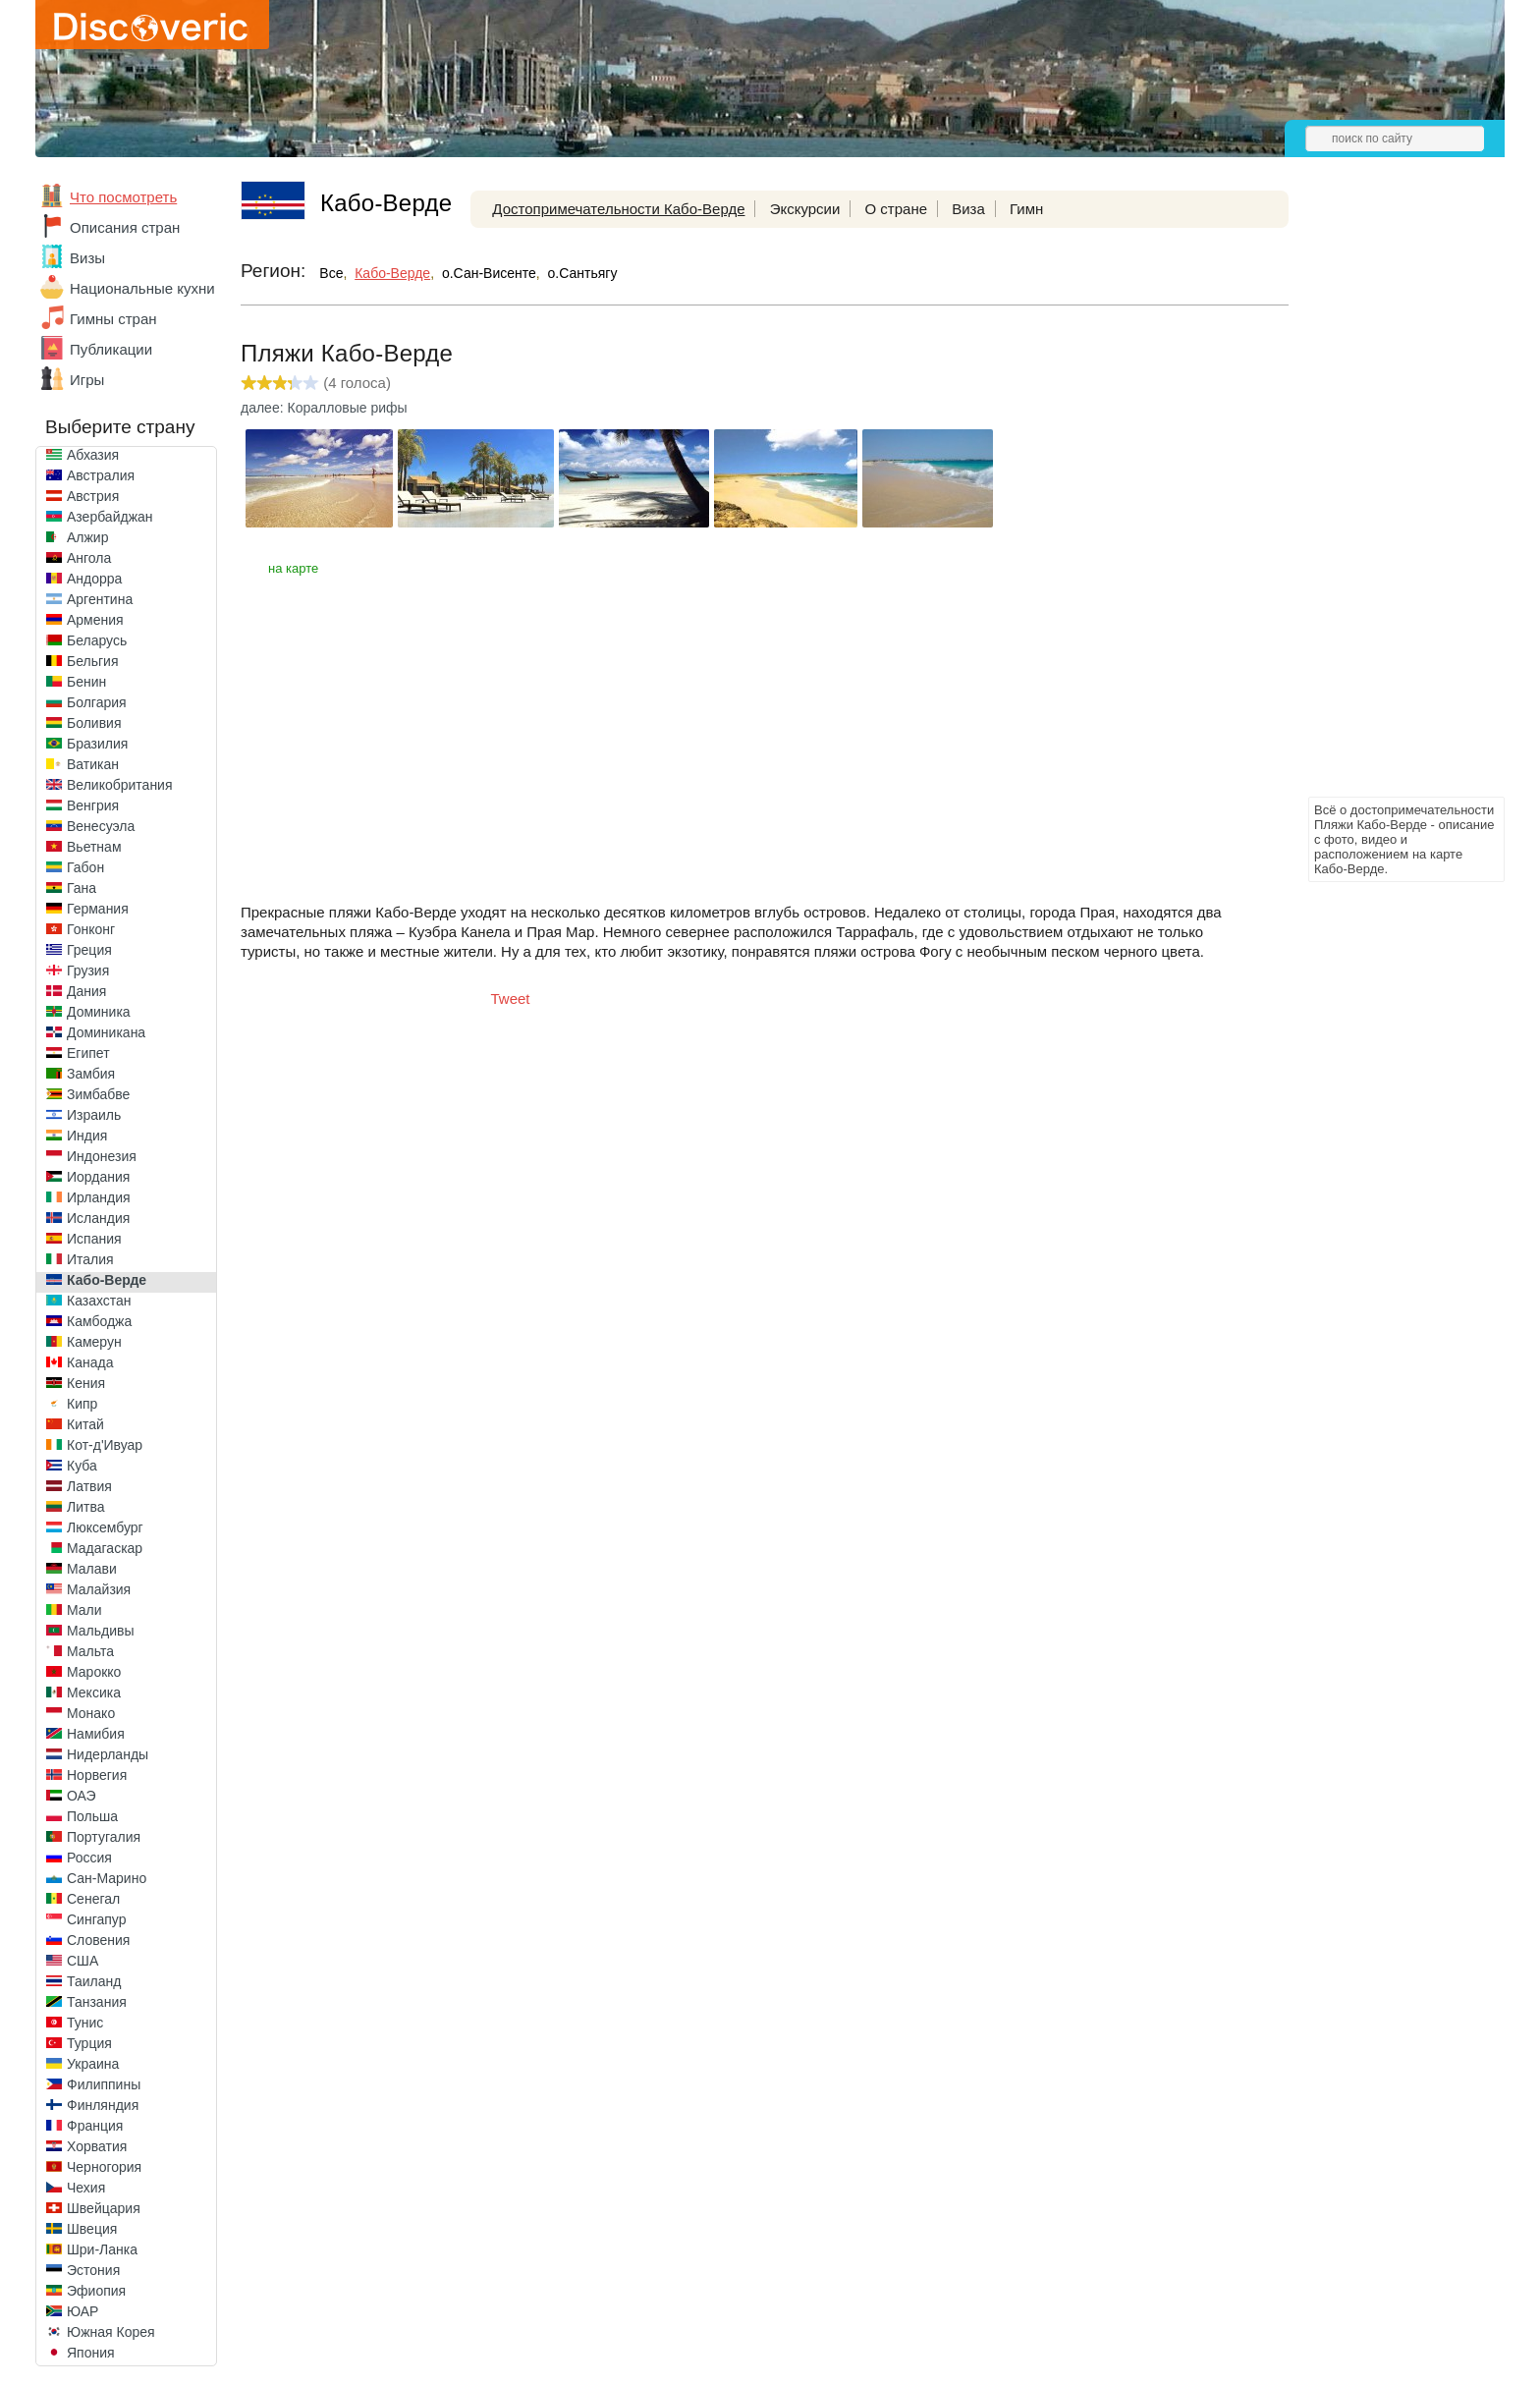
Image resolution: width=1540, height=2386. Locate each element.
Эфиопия (96, 2291)
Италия (90, 1259)
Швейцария (103, 2208)
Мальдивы (101, 1630)
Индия (87, 1135)
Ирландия (99, 1197)
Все (331, 273)
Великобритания (120, 785)
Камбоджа (99, 1321)
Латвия (89, 1486)
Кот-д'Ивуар (104, 1445)
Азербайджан (110, 517)
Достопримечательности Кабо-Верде (618, 208)
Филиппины (103, 2084)
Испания (94, 1239)
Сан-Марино (106, 1878)
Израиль (94, 1115)
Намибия (96, 1734)
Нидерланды (107, 1754)
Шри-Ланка (102, 2249)
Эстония (93, 2270)
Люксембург (105, 1527)
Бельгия (92, 661)
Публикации (111, 349)
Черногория (104, 2167)
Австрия (93, 496)
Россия (89, 1857)
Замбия (91, 1074)
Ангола (89, 558)
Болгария (97, 702)
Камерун (94, 1342)
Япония (91, 2352)
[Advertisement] (1386, 497)
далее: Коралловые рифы (324, 408)
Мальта (90, 1651)
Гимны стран (113, 318)
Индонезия (102, 1156)
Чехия (86, 2187)
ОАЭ (81, 1795)
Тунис (85, 2022)
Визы (87, 258)
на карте (293, 568)
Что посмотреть (123, 197)
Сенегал (93, 1899)
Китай (85, 1424)
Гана (81, 888)
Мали (84, 1610)
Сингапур (96, 1919)
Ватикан (93, 764)
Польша (92, 1816)
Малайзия (99, 1589)
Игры (87, 379)
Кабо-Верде (106, 1280)
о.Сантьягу (583, 273)
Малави (92, 1569)
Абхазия (93, 455)
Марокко (94, 1672)
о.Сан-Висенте (489, 273)
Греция (89, 950)
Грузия (88, 970)
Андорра (94, 578)
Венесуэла (101, 826)
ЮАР (82, 2311)
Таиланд (94, 1981)
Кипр (82, 1404)
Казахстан (99, 1300)
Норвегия (97, 1775)
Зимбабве (98, 1094)
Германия (98, 908)
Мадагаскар (104, 1548)
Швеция (92, 2229)
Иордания (98, 1177)
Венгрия (93, 805)
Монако (91, 1713)
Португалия (103, 1837)
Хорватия (97, 2146)
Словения (98, 1940)
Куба (82, 1465)
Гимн (1026, 208)
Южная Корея (111, 2332)
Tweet (510, 998)
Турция (89, 2043)
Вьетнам (94, 847)
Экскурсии (805, 208)
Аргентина (100, 599)
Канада (90, 1362)
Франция (95, 2126)
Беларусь (97, 640)
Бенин (86, 682)
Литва (86, 1507)
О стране (896, 208)
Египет (88, 1053)
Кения (86, 1383)
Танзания (97, 2002)
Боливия (94, 723)
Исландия (98, 1218)
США (82, 1961)
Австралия (101, 475)
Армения (95, 620)
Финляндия (102, 2105)
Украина (93, 2064)
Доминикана (106, 1032)
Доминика (99, 1012)
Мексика (94, 1692)
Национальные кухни (142, 288)
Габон (85, 867)
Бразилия (97, 743)
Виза (968, 208)
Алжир (87, 537)
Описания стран (125, 227)
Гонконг (91, 929)
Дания (86, 991)
